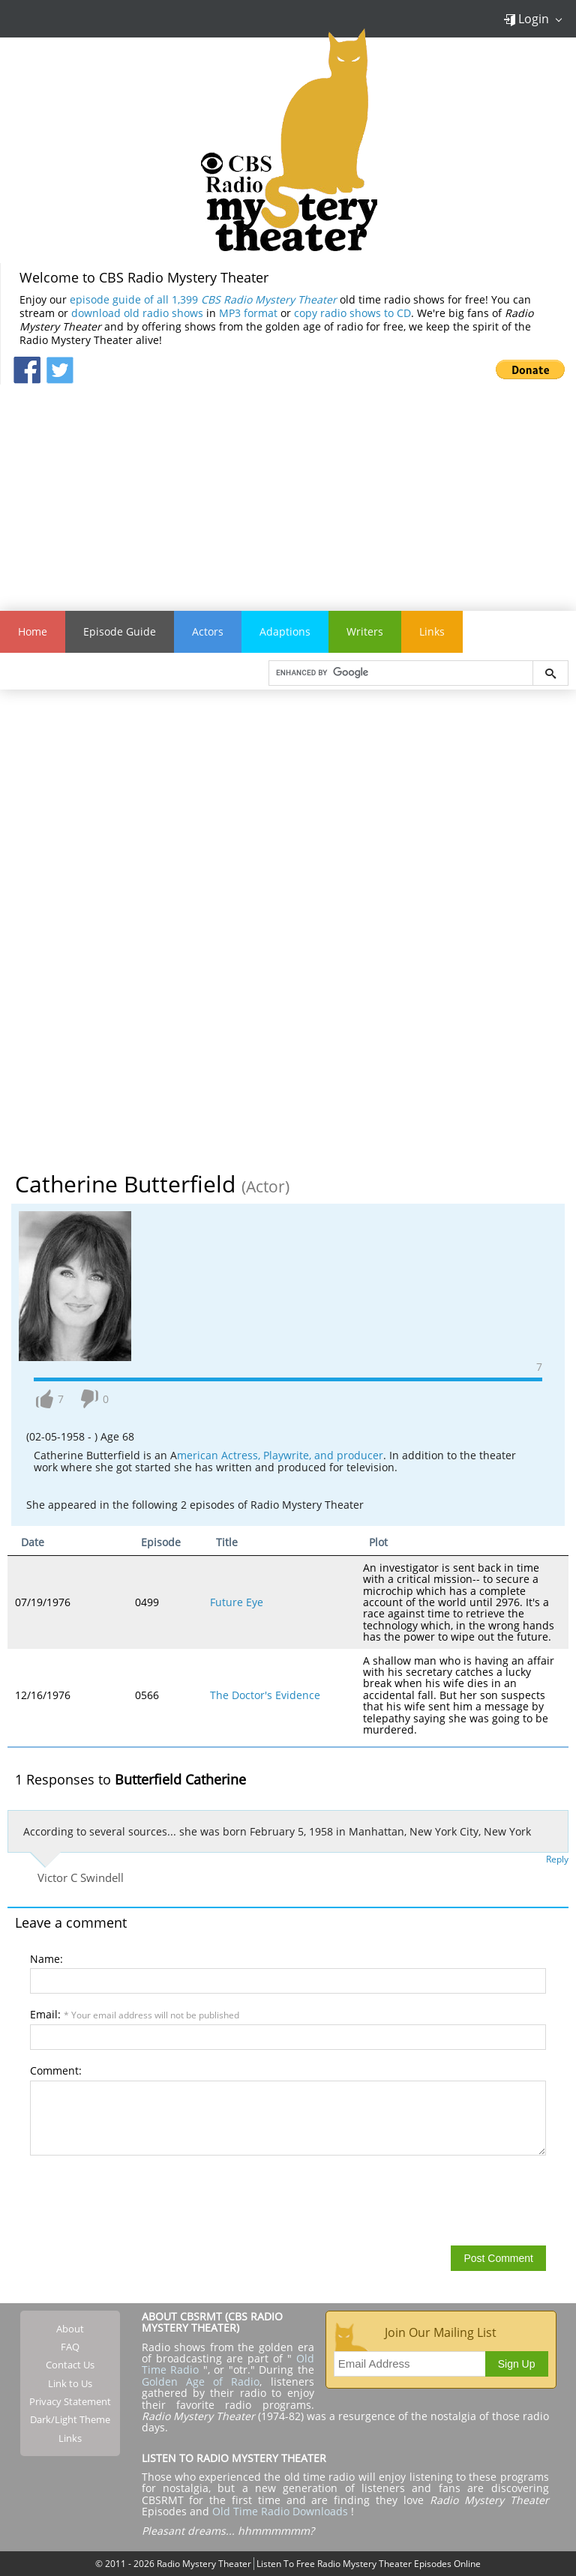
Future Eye (236, 1602)
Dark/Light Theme (70, 2419)
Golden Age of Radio (201, 2381)
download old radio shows (137, 313)
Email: (134, 2014)
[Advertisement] (288, 489)
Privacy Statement (70, 2401)
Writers (364, 631)
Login (526, 18)
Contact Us (70, 2364)
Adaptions (285, 631)
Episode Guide (119, 631)
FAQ (70, 2346)
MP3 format (248, 313)
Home (32, 631)
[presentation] (144, 2200)
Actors (208, 631)
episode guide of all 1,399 (203, 299)
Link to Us (70, 2383)
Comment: (56, 2070)
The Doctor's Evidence (265, 1695)
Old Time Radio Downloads (281, 2511)
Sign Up (517, 2364)
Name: (46, 1959)
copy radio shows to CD (352, 313)
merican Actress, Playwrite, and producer (280, 1455)
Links (432, 631)
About (70, 2328)
